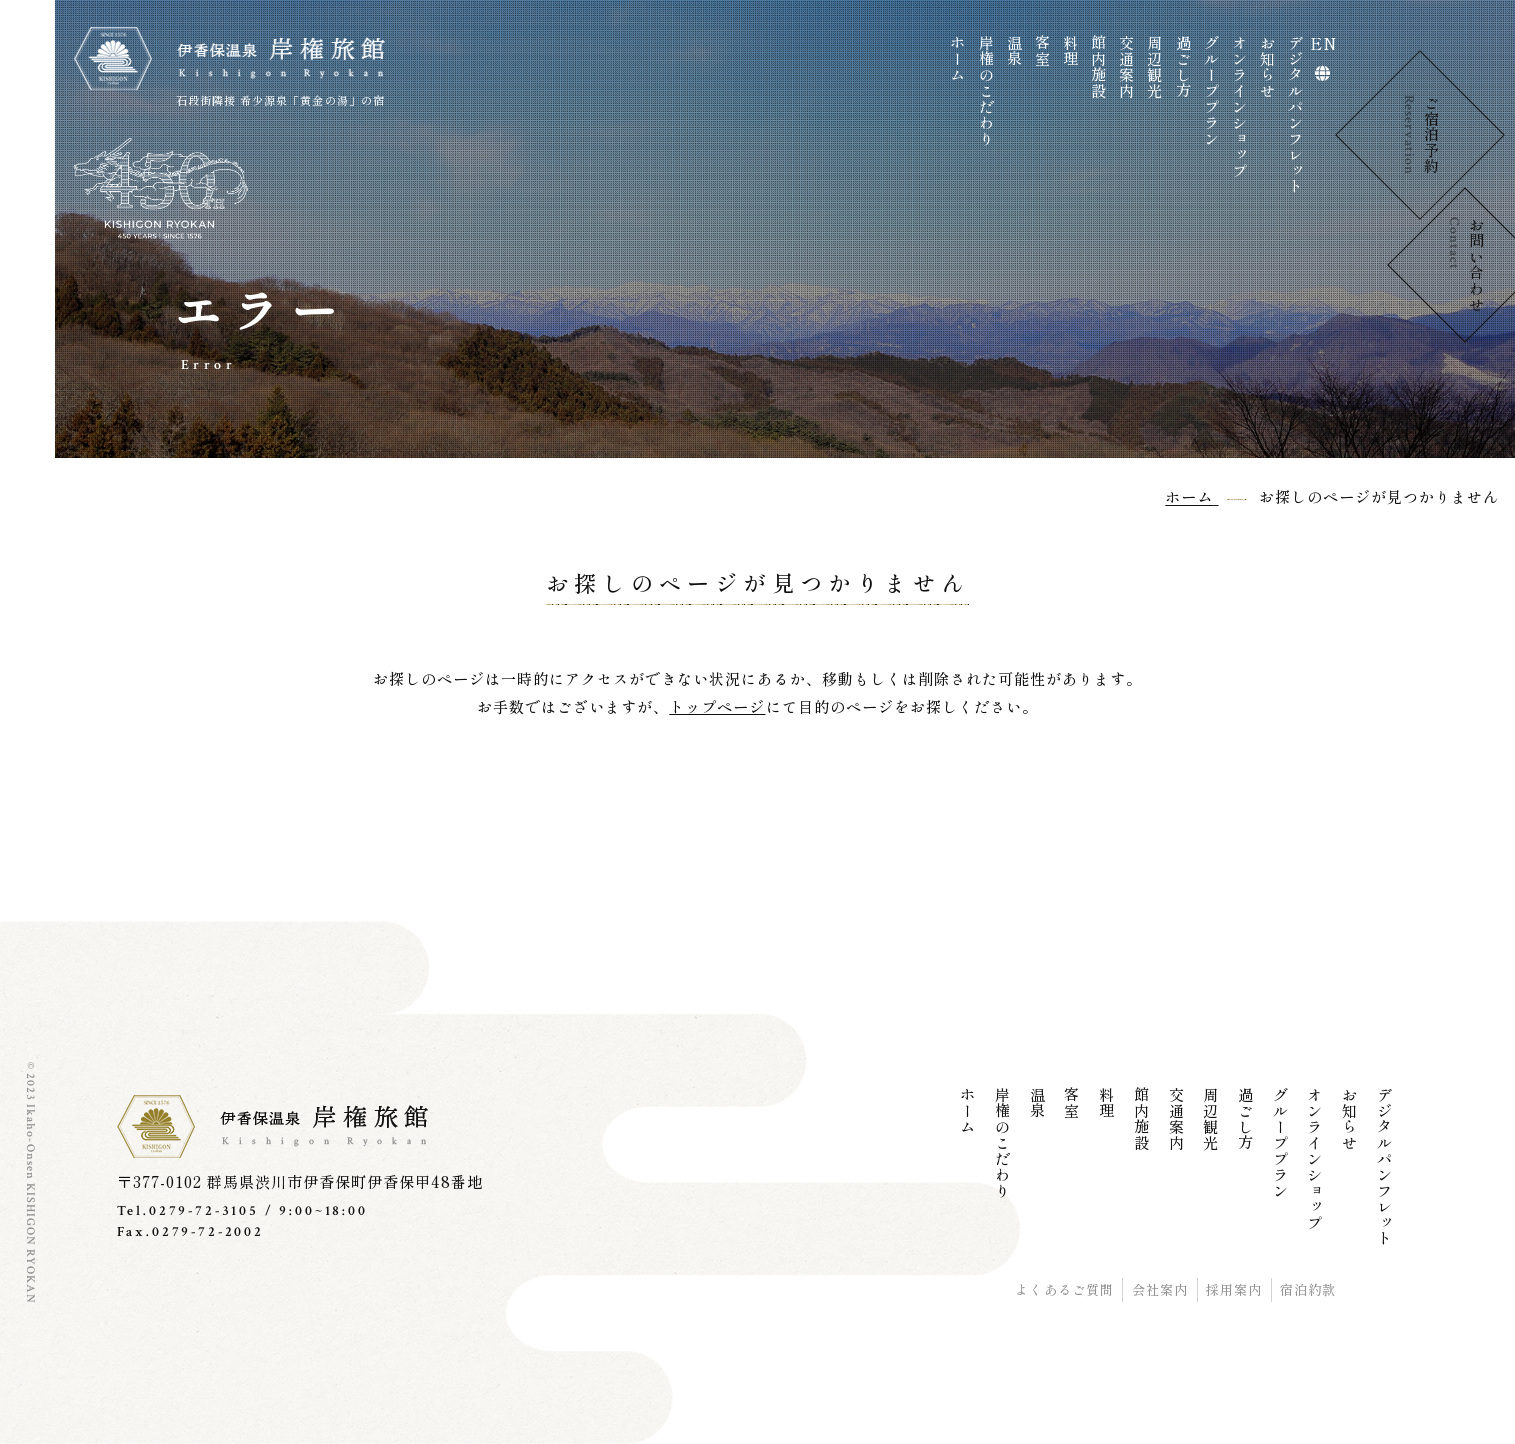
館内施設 (1099, 67)
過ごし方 (1183, 67)
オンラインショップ (1239, 107)
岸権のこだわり (986, 91)
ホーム (958, 59)
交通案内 (1127, 67)
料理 (1071, 51)
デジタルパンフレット (1296, 115)
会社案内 (1160, 1289)
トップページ (717, 706)
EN (1323, 43)
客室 (1042, 51)
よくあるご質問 (1064, 1289)
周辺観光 (1155, 67)
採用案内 (1234, 1289)
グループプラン (1211, 91)
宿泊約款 (1308, 1289)
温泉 (1014, 51)
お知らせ (1267, 67)
